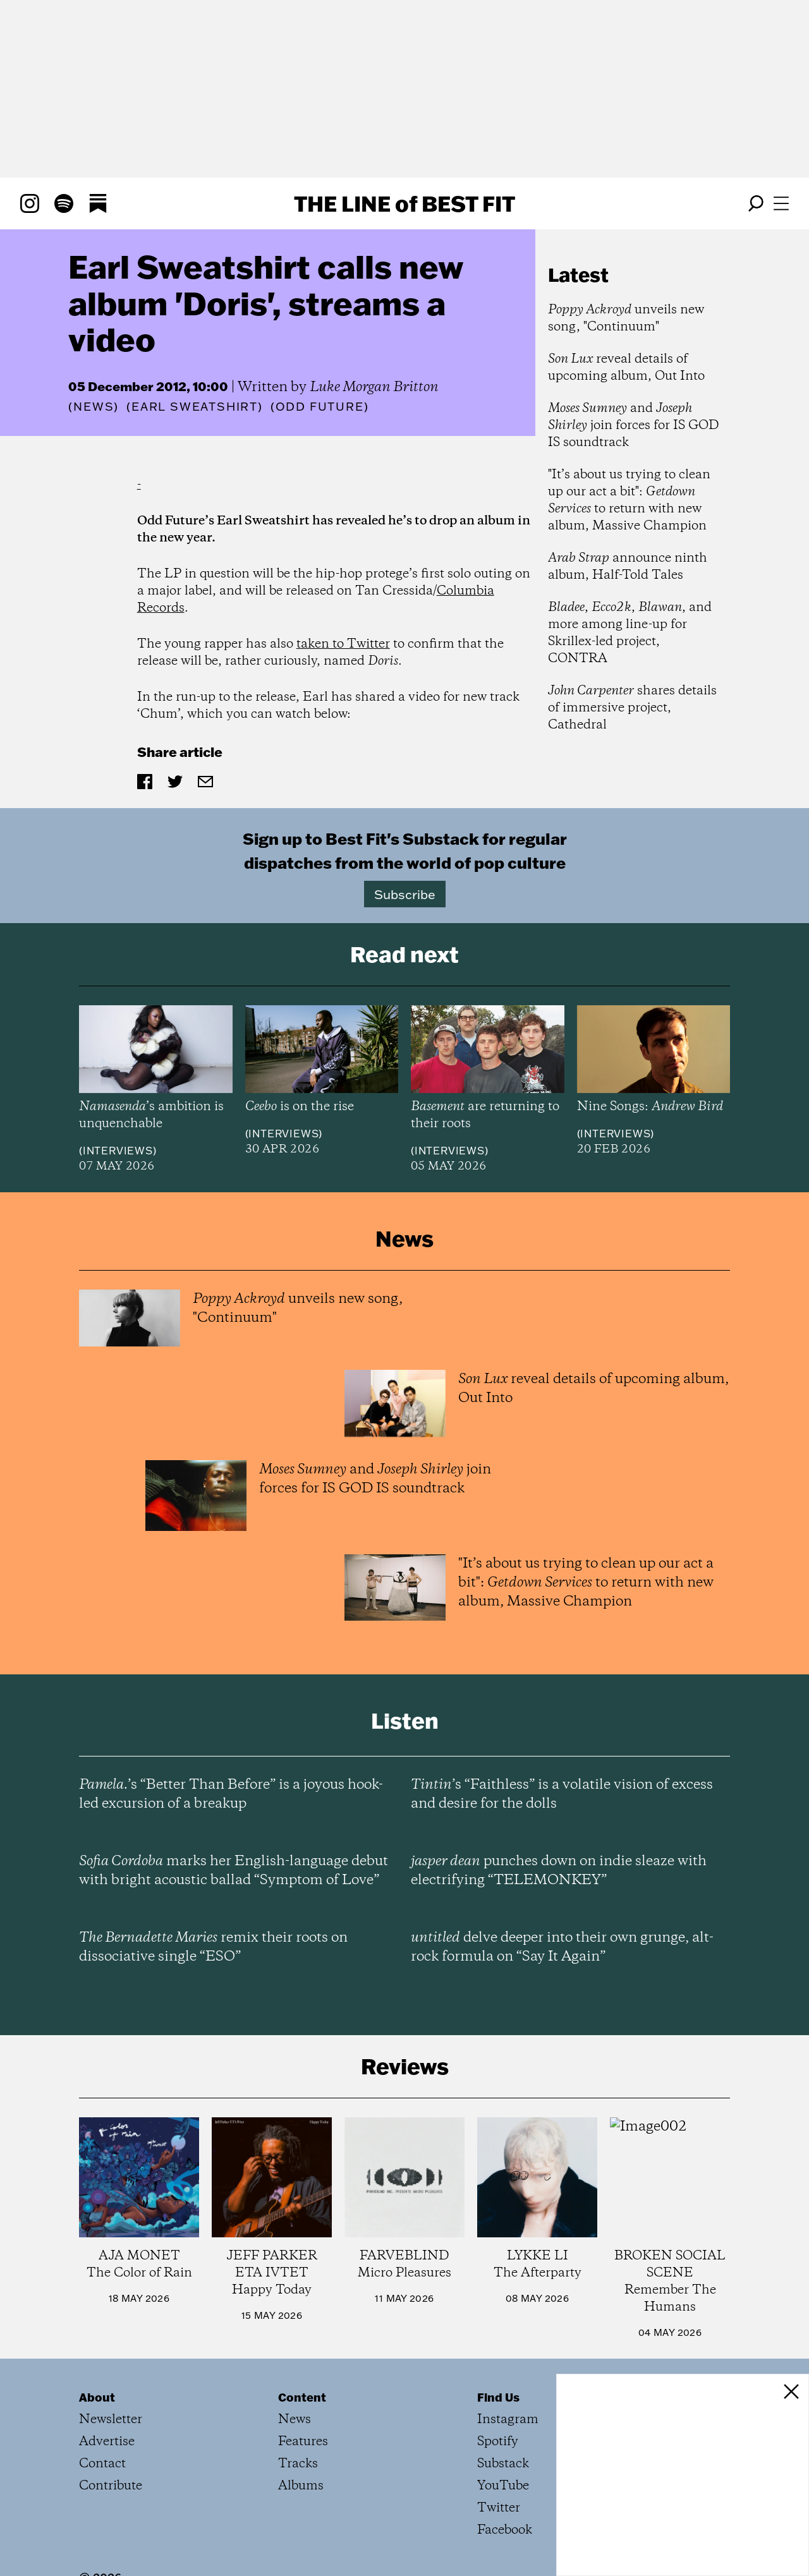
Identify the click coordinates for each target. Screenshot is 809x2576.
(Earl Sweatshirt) (194, 407)
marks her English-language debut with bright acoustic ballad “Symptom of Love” (233, 1871)
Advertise (107, 2441)
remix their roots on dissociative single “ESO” (213, 1947)
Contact (102, 2463)
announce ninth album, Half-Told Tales (627, 567)
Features (303, 2441)
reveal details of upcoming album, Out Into (626, 368)
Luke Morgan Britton (374, 387)
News (93, 406)
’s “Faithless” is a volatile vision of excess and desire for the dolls (562, 1794)
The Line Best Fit (404, 203)
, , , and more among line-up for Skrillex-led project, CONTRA (630, 633)
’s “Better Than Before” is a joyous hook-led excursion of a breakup (231, 1794)
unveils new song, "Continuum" (626, 318)
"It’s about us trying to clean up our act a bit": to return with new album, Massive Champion (629, 500)
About (97, 2397)
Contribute (110, 2485)
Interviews (118, 1150)
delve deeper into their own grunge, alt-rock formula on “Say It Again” (562, 1947)
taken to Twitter (343, 644)
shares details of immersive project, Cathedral (632, 708)
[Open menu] (781, 203)
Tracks (298, 2463)
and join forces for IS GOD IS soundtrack (633, 425)
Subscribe (404, 894)
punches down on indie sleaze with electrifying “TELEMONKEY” (559, 1871)
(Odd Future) (320, 407)
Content (302, 2397)
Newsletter (110, 2419)
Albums (301, 2485)
